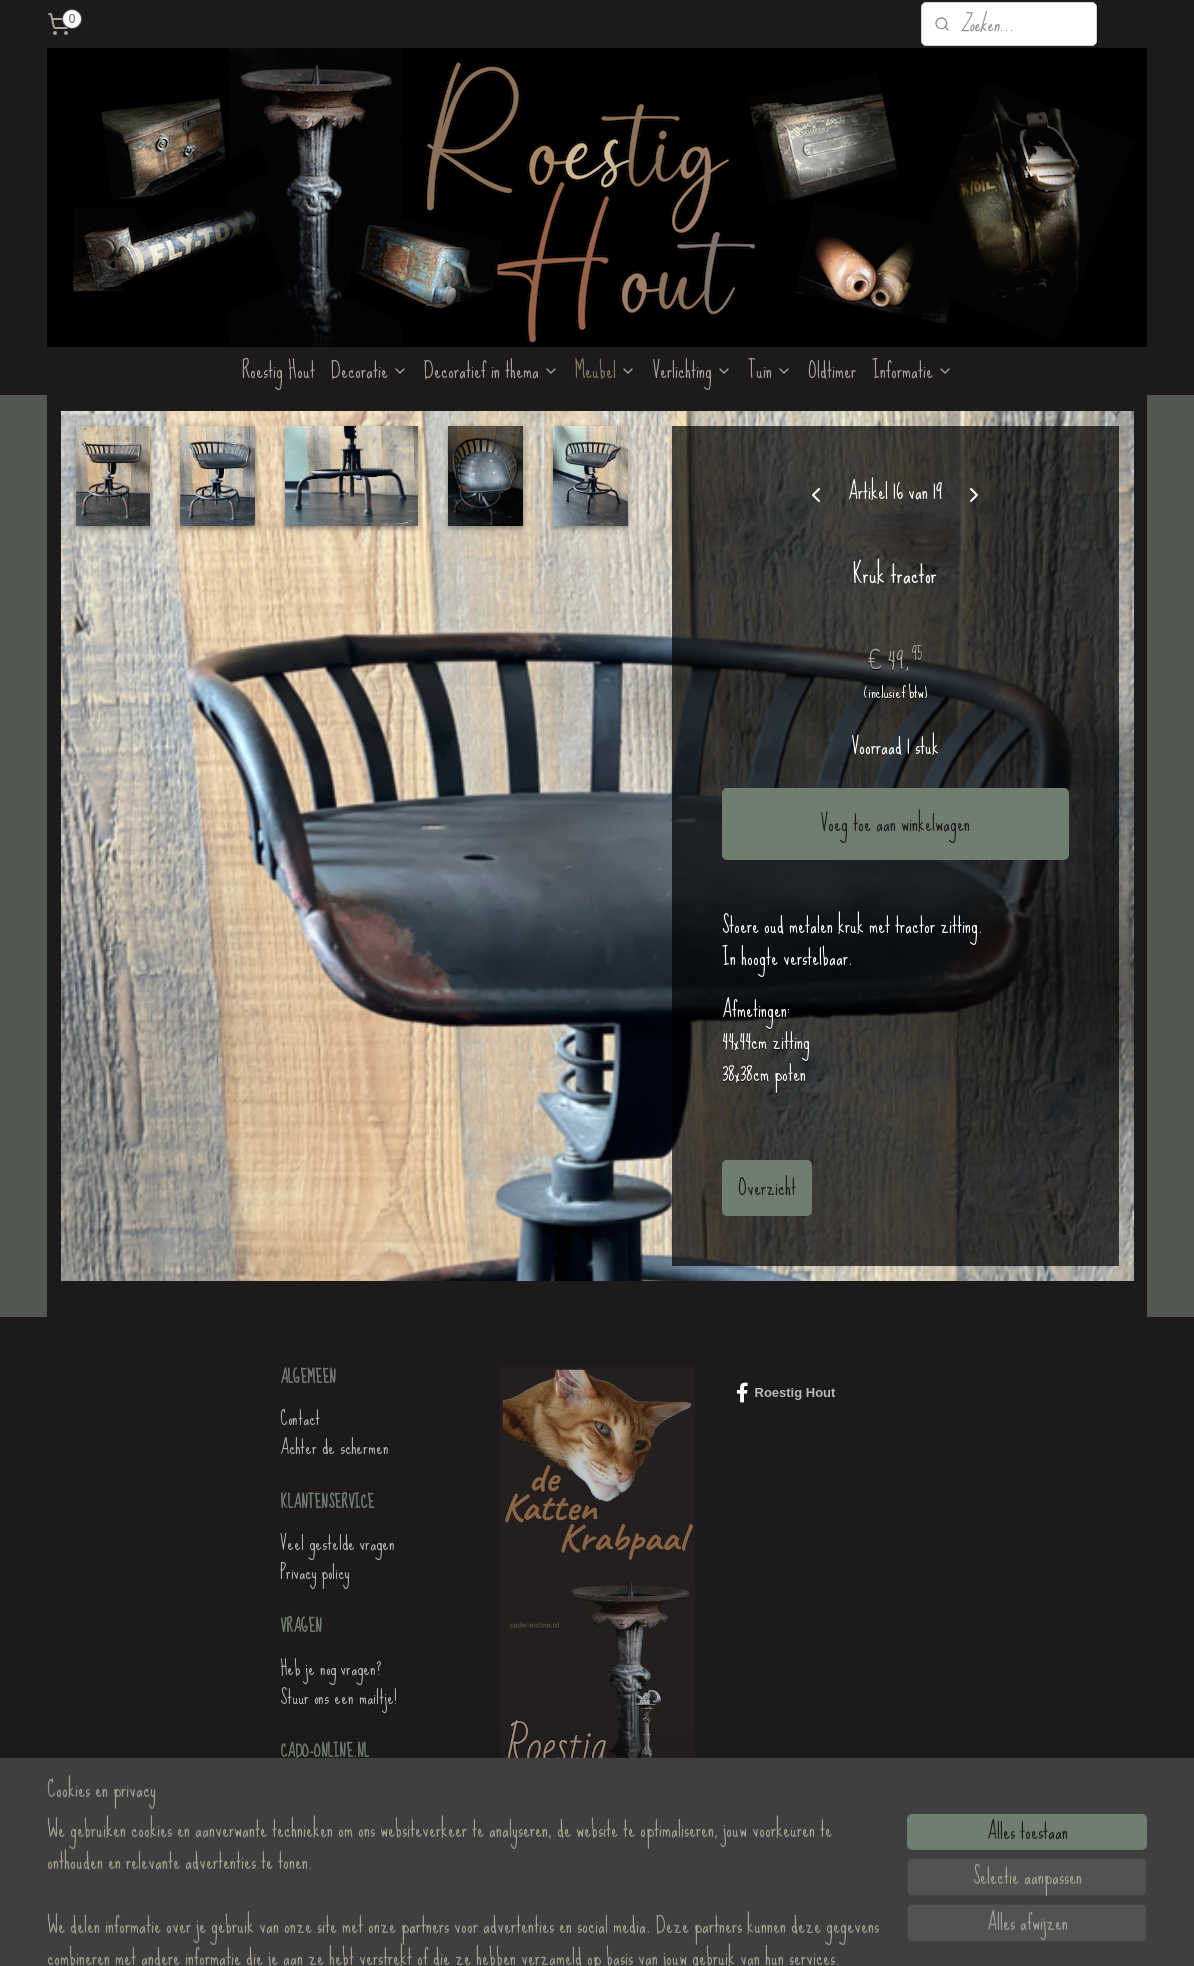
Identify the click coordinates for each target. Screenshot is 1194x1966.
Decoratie (369, 370)
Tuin (770, 370)
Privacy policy (314, 1572)
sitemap (559, 1929)
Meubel (605, 370)
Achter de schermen (334, 1447)
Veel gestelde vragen (337, 1543)
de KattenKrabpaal (331, 1793)
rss (585, 1929)
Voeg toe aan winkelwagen (895, 823)
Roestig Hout (278, 370)
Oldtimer (832, 370)
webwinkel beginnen (627, 1929)
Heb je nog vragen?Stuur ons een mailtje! (338, 1683)
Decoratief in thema (491, 370)
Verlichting (692, 370)
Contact (300, 1418)
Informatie (912, 370)
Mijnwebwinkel (724, 1929)
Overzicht (767, 1187)
